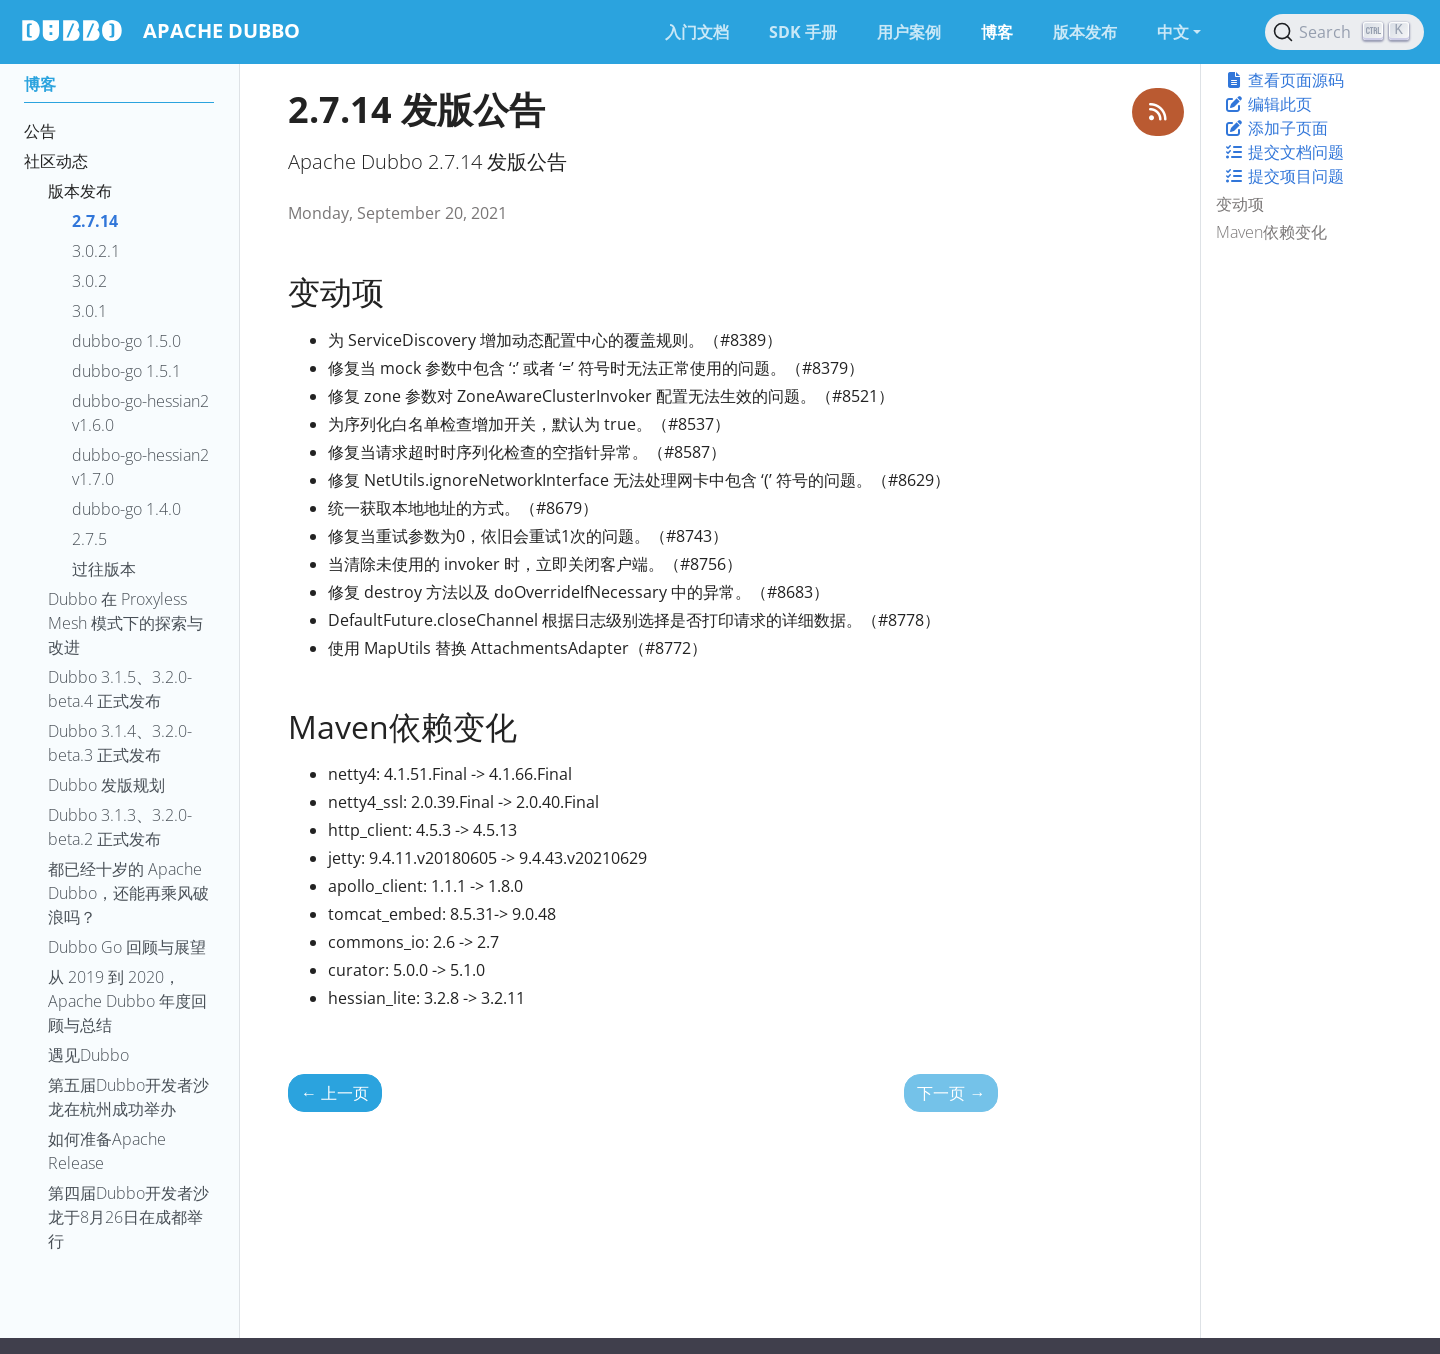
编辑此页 (1268, 104)
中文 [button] (1173, 32)
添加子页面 (1276, 128)
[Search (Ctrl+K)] (1344, 32)
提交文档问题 (1284, 152)
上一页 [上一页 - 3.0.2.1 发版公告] (335, 1093)
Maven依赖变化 (1271, 232)
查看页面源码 (1284, 80)
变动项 (1240, 204)
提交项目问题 (1284, 176)
